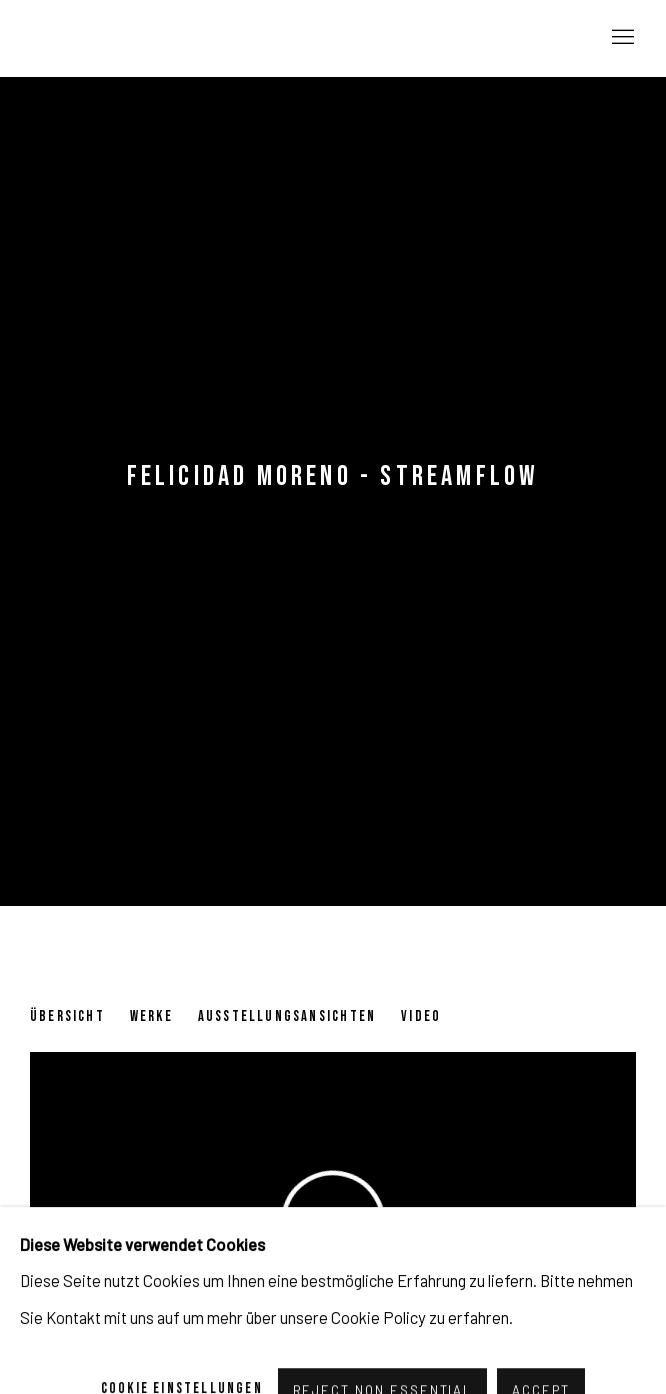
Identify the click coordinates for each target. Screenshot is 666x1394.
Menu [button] (621, 38)
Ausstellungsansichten (287, 1016)
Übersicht (67, 1016)
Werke (151, 1016)
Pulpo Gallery (140, 38)
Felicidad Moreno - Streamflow (333, 476)
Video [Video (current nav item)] (421, 1016)
